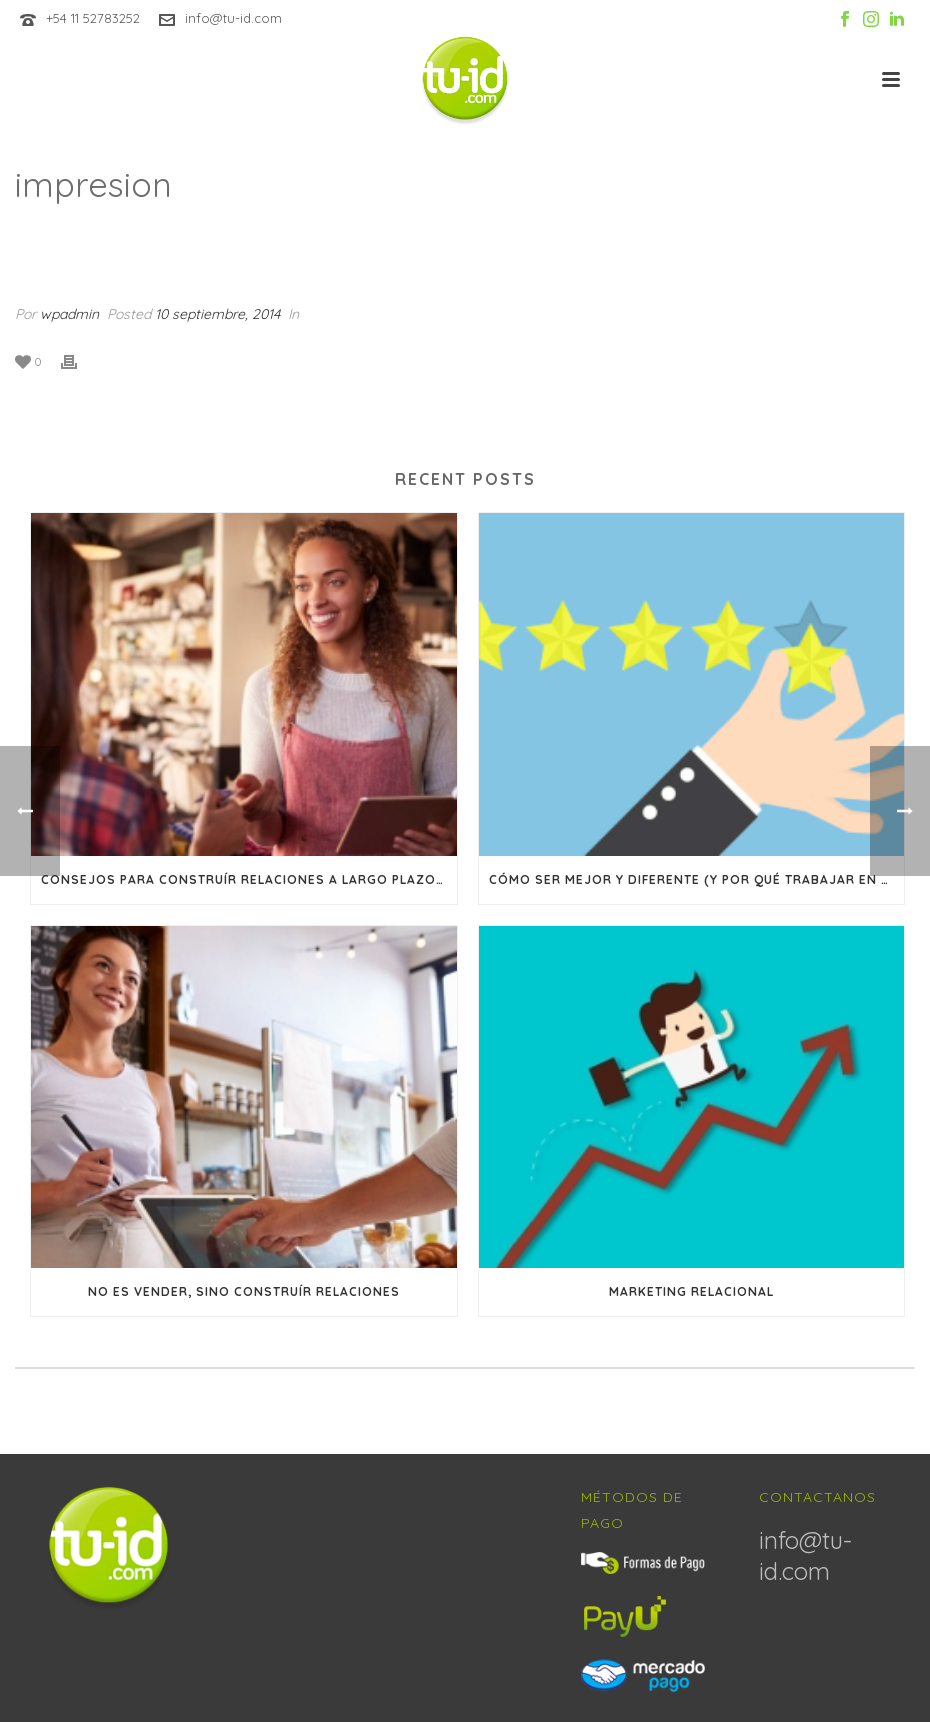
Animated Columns (754, 236)
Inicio (658, 236)
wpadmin (69, 314)
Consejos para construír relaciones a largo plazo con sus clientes (249, 879)
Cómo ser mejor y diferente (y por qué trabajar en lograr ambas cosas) (697, 879)
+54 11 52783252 (93, 18)
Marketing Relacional (691, 1291)
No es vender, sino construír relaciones (244, 1291)
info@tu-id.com (233, 18)
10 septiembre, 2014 (217, 314)
